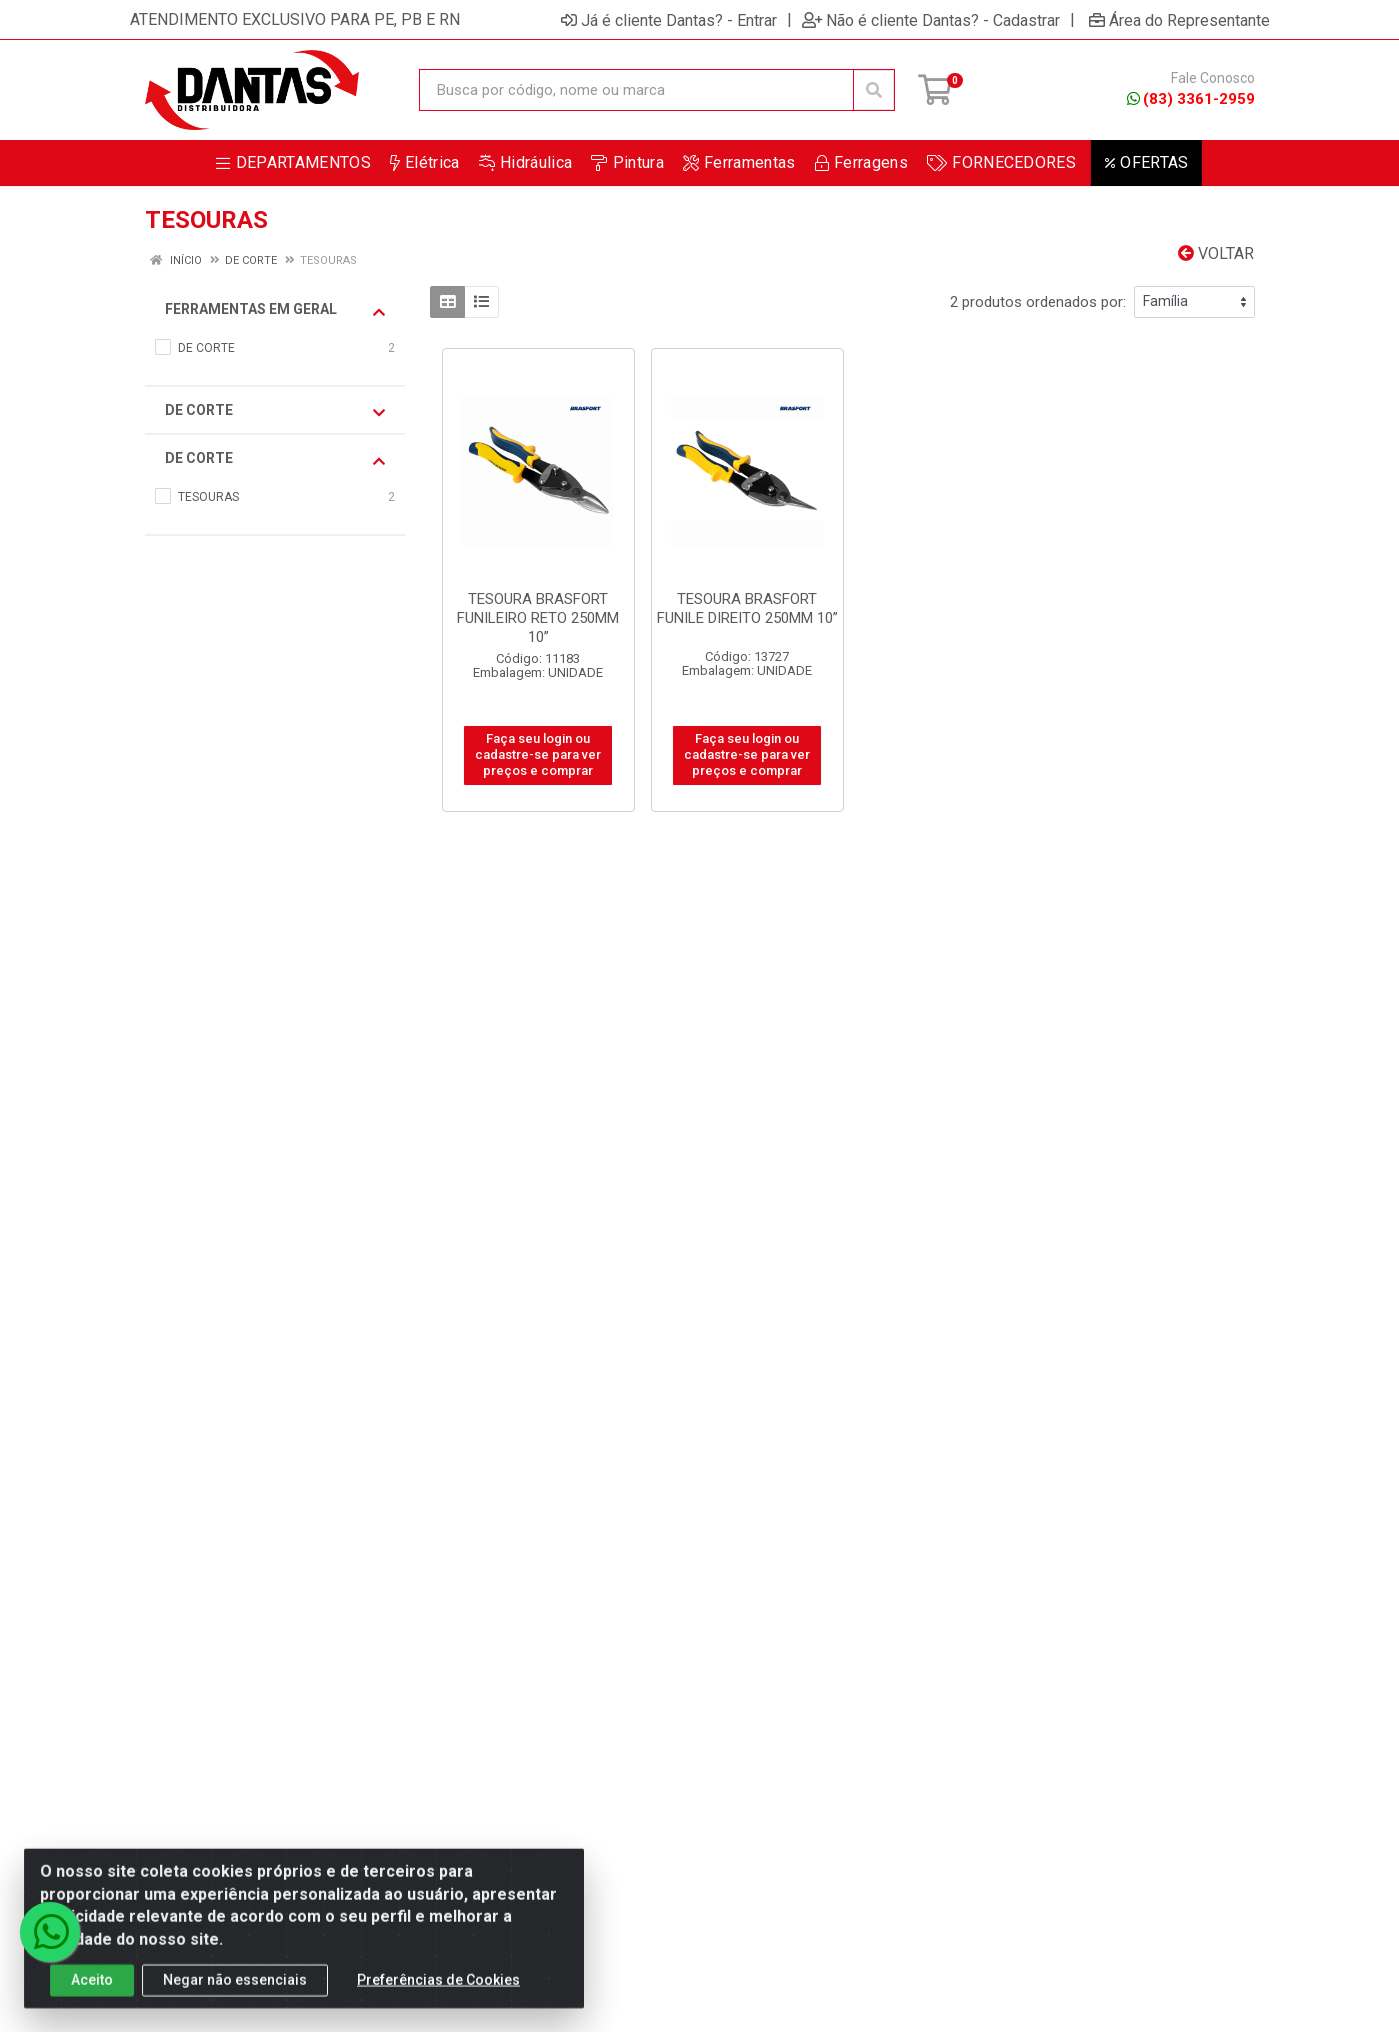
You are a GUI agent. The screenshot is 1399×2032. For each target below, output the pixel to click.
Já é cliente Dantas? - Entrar (669, 20)
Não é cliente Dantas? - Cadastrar (931, 20)
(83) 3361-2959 (1191, 99)
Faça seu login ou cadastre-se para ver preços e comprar (538, 755)
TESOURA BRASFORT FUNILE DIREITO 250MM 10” (747, 608)
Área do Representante (1179, 20)
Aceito (92, 1995)
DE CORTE (275, 411)
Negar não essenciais (235, 1995)
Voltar (1216, 253)
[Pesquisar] (874, 90)
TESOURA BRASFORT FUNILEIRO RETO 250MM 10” (538, 618)
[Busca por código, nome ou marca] (636, 90)
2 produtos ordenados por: (1038, 302)
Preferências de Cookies (438, 1995)
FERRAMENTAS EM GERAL (275, 310)
